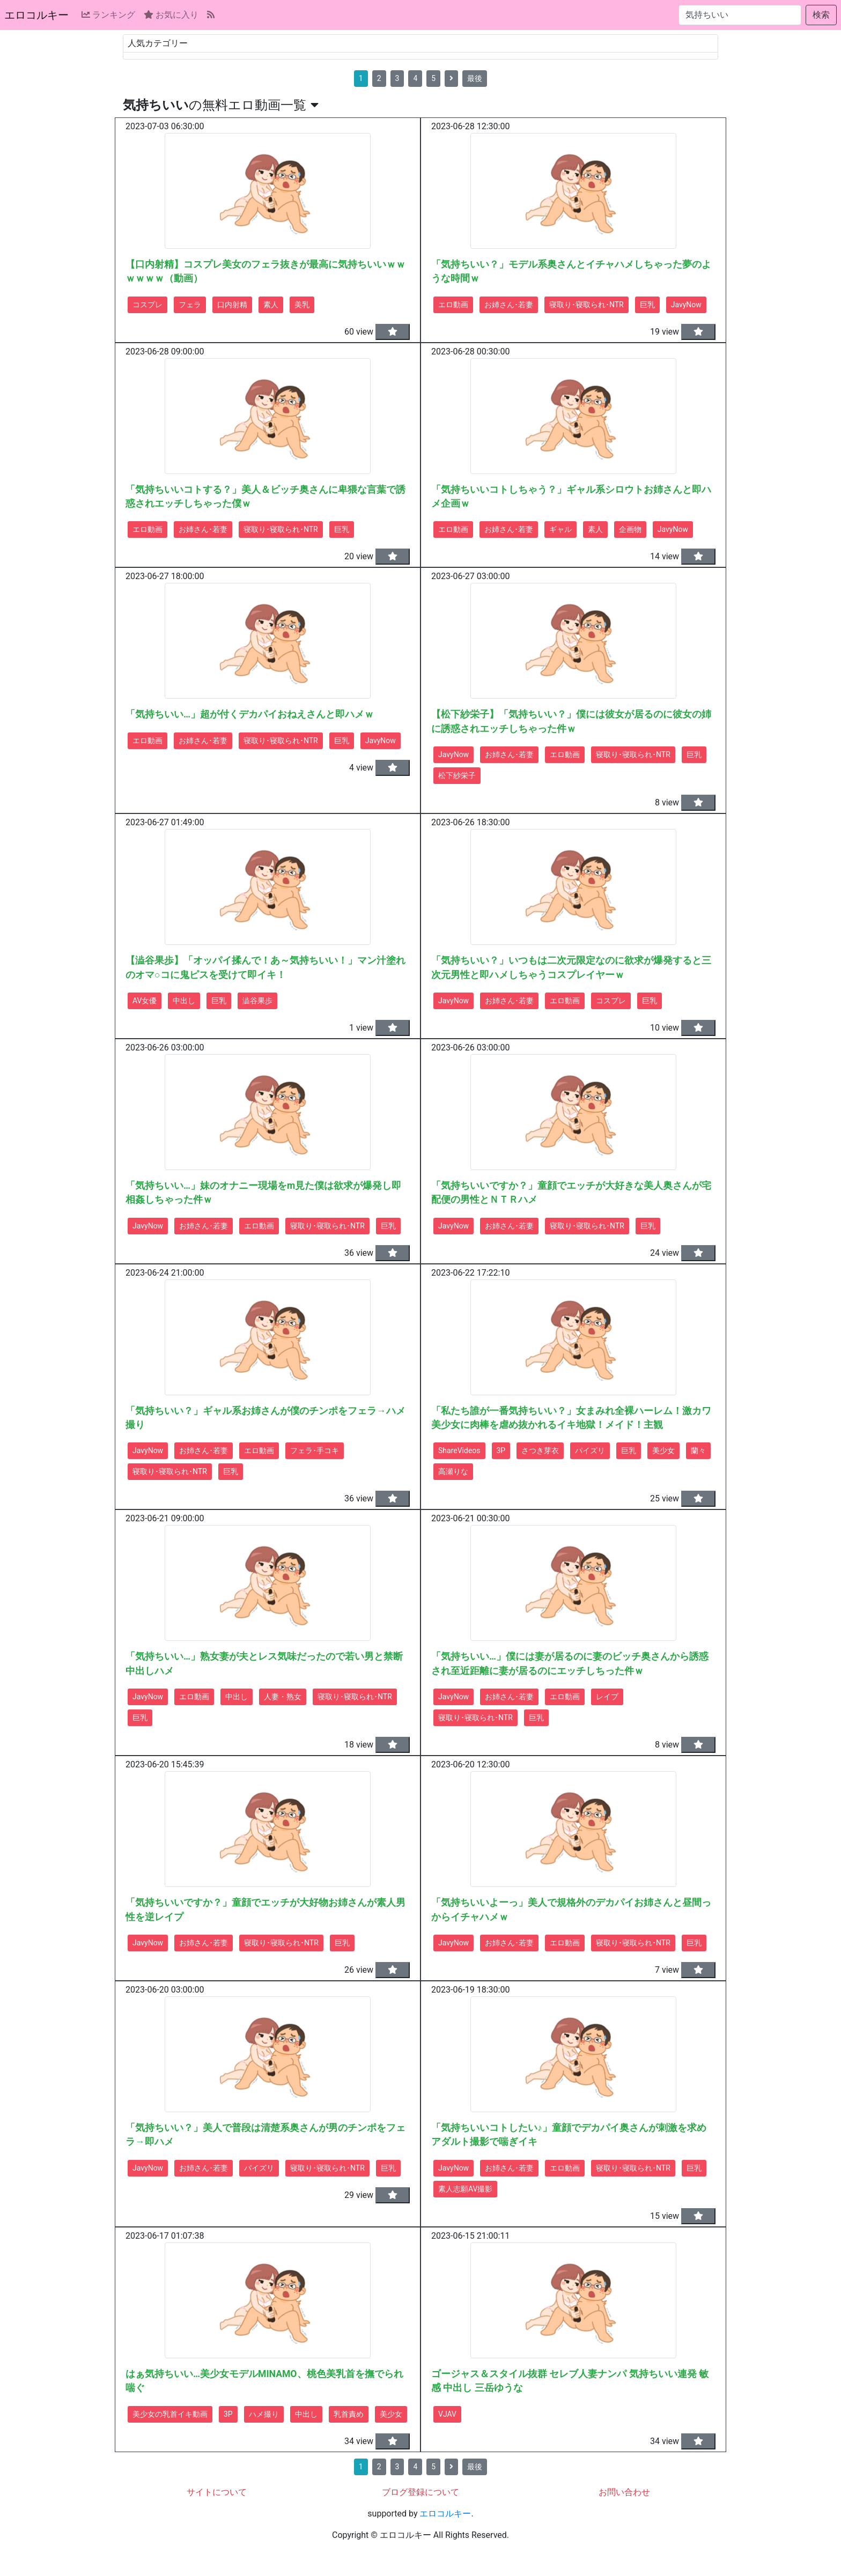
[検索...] (739, 15)
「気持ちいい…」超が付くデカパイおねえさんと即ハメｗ (250, 714)
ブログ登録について (420, 2492)
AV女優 (144, 1000)
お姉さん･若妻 (508, 304)
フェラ (190, 304)
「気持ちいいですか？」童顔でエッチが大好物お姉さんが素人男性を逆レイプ (265, 1909)
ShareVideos (459, 1450)
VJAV (447, 2414)
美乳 (301, 304)
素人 (270, 304)
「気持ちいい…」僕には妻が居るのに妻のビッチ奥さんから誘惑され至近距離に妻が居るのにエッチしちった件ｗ (570, 1663)
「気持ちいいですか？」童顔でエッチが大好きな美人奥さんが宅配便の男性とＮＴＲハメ (571, 1192)
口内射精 (232, 304)
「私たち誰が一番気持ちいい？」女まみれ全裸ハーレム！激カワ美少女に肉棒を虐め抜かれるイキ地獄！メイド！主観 (571, 1417)
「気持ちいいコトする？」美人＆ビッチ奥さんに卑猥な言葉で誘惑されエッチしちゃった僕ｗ (265, 496)
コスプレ (147, 304)
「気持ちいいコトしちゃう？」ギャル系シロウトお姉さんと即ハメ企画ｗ (571, 496)
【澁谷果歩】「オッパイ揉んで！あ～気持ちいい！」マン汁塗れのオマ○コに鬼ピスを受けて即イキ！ (265, 967)
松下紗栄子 (457, 775)
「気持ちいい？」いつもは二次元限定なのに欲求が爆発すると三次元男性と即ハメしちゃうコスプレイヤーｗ (571, 967)
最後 (474, 78)
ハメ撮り (264, 2414)
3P (501, 1450)
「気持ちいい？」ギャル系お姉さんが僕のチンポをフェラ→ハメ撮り (265, 1417)
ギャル (560, 529)
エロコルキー (36, 15)
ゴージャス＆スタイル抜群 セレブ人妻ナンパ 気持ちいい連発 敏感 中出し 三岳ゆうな (570, 2380)
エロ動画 (453, 304)
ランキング (108, 15)
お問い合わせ (624, 2492)
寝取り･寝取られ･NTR (586, 304)
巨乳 (647, 304)
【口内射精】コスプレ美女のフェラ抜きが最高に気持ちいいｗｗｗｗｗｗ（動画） (265, 271)
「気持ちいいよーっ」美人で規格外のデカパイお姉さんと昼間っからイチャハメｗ (571, 1909)
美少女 (663, 1450)
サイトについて (217, 2492)
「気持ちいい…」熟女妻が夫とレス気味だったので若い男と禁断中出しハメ (264, 1663)
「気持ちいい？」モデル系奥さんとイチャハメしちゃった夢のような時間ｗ (571, 271)
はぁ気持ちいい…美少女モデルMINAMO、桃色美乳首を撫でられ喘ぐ (264, 2380)
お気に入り (171, 15)
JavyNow (686, 304)
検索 (821, 15)
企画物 (630, 529)
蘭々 (698, 1450)
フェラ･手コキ (314, 1450)
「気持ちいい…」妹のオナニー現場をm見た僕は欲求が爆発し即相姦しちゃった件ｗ (263, 1192)
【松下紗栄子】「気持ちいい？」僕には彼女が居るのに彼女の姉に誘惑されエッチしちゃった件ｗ (571, 721)
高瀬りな (453, 1471)
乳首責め (349, 2414)
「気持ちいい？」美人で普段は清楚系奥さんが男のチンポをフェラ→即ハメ (265, 2134)
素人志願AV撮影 (465, 2189)
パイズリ (590, 1450)
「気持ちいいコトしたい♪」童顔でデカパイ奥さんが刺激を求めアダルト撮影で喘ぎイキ (568, 2134)
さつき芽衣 (540, 1450)
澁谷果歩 (257, 1000)
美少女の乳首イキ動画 (170, 2414)
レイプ (607, 1696)
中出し (184, 1000)
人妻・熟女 (282, 1696)
